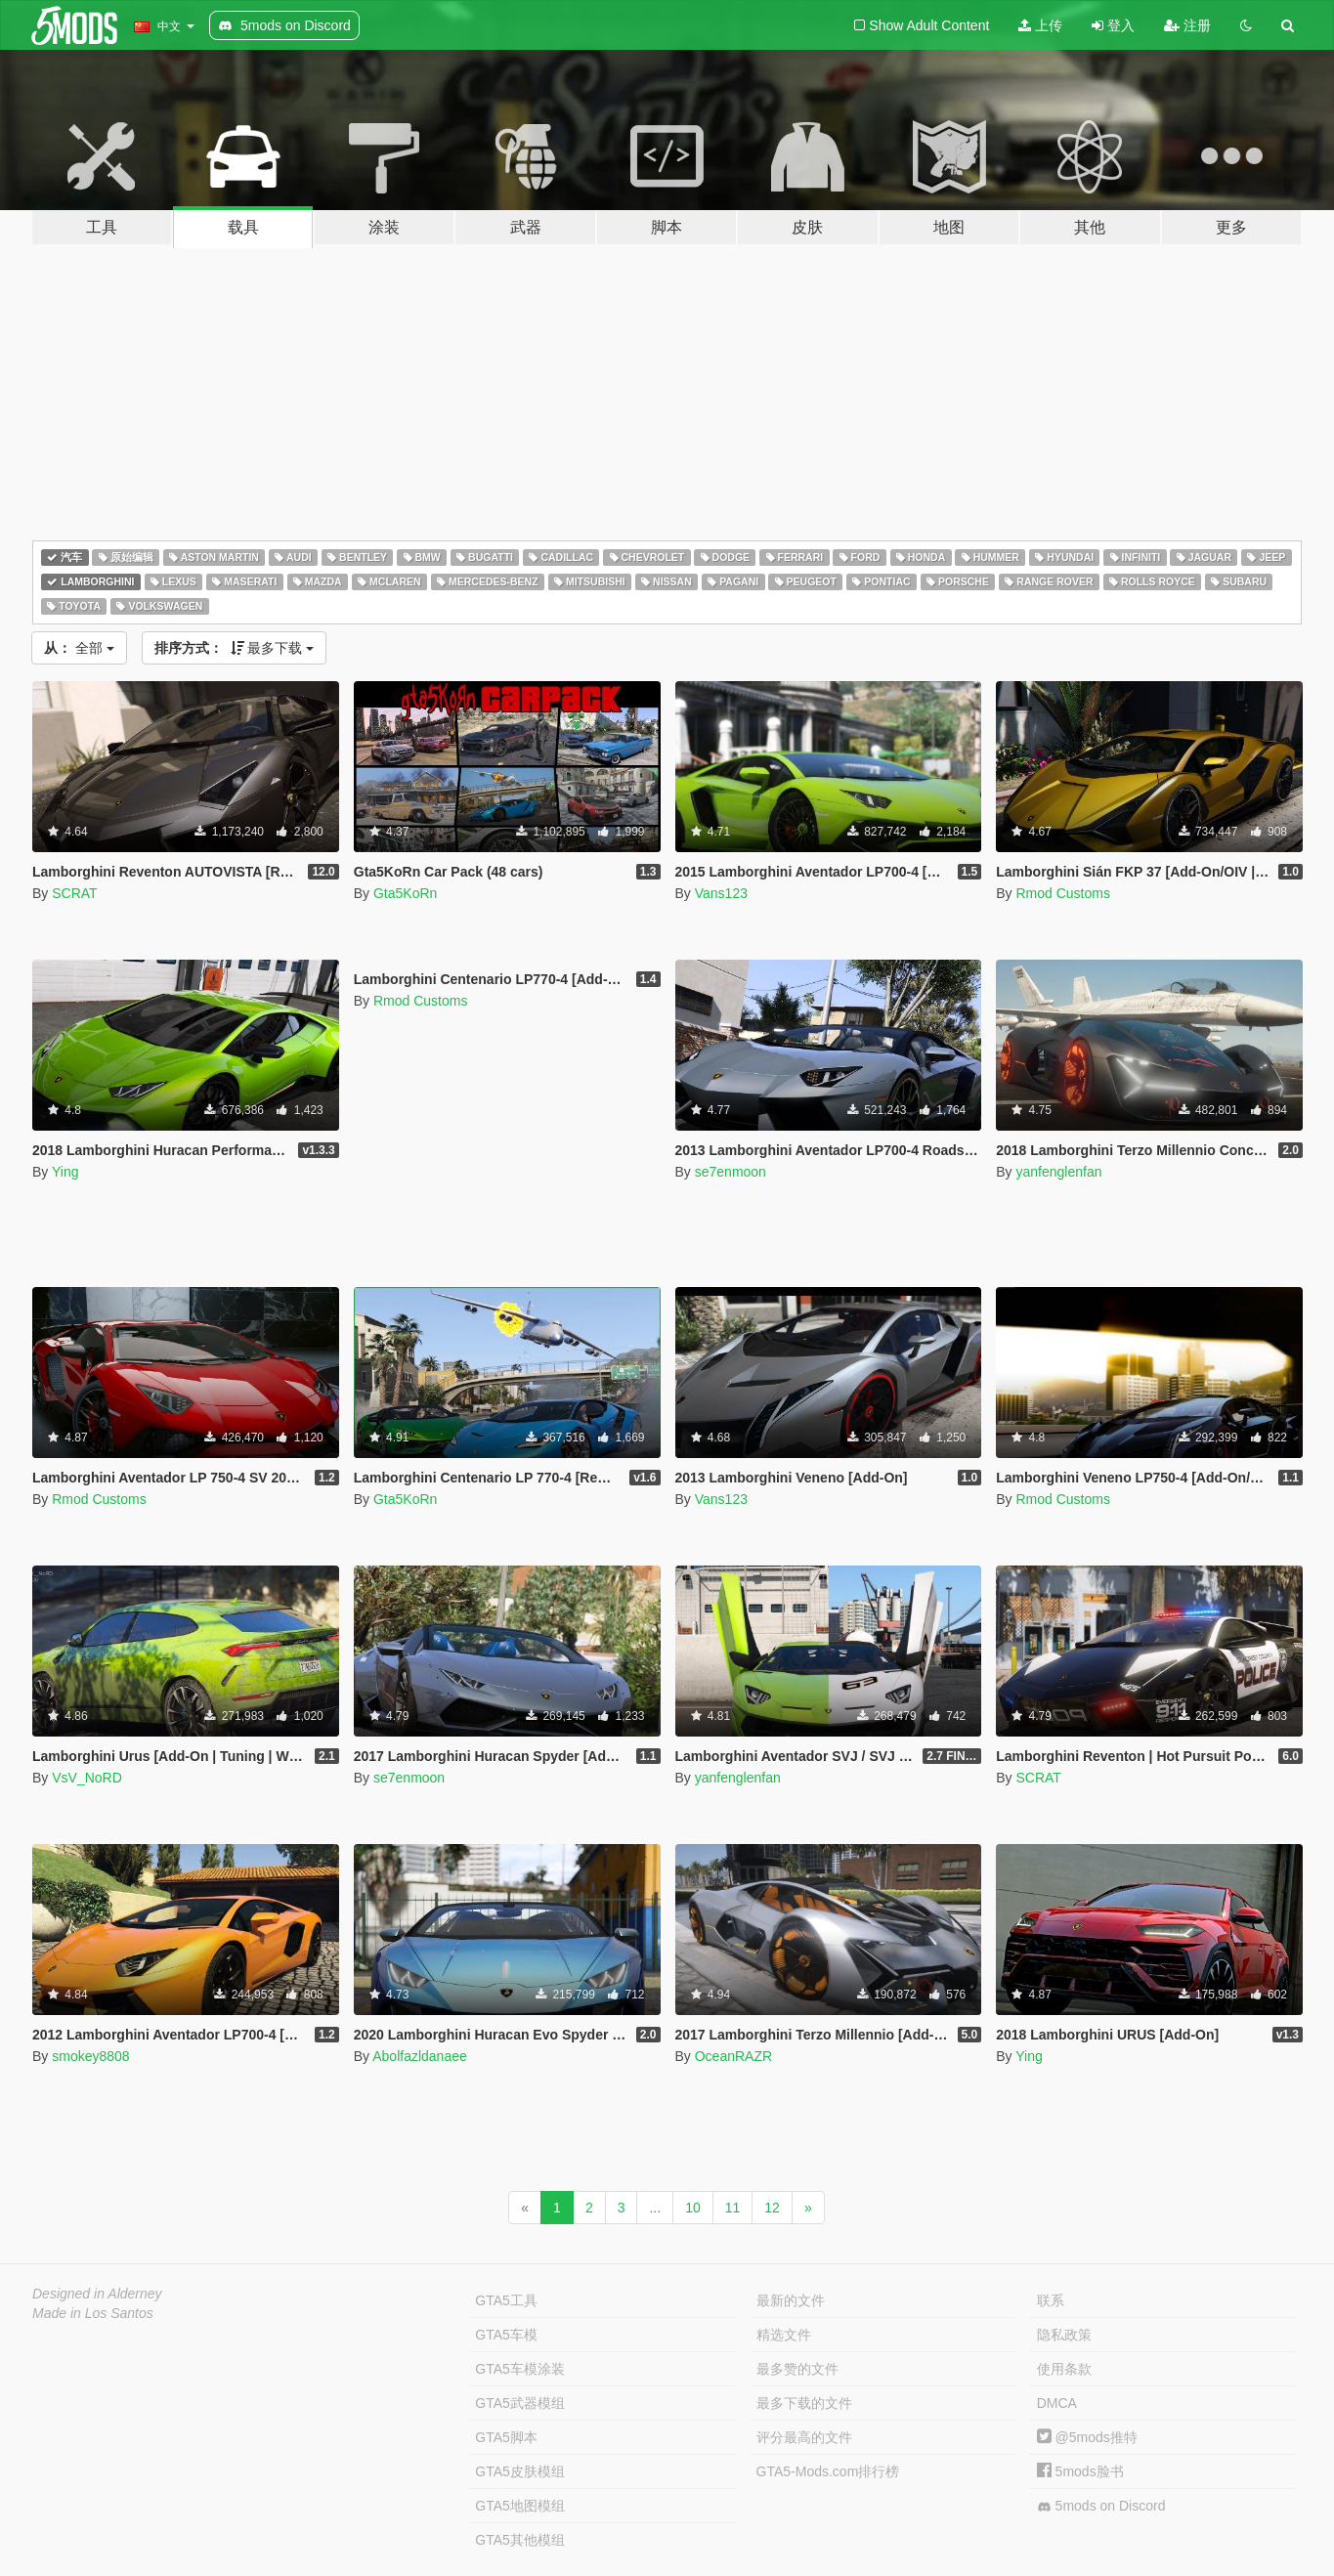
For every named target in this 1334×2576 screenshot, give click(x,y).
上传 (1040, 25)
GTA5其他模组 (520, 2540)
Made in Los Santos (92, 2313)
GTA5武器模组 (520, 2403)
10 (693, 2207)
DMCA (1057, 2403)
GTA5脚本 (506, 2437)
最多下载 (234, 648)
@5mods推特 (1087, 2437)
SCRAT (74, 893)
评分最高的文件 (804, 2437)
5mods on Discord (1101, 2506)
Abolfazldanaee (419, 2056)
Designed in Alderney (97, 2293)
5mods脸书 (1080, 2471)
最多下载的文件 (804, 2403)
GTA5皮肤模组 (520, 2471)
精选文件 (783, 2334)
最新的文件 (790, 2300)
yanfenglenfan (1058, 1172)
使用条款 (1064, 2369)
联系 (1050, 2300)
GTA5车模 (506, 2334)
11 (733, 2207)
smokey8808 (90, 2056)
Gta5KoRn (405, 893)
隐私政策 (1064, 2334)
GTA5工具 (506, 2300)
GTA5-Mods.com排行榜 (828, 2471)
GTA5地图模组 (520, 2505)
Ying (65, 1172)
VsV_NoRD (87, 1777)
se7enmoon (730, 1172)
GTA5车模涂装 (520, 2369)
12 (772, 2207)
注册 (1187, 25)
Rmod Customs (1062, 893)
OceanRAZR (733, 2056)
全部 (79, 648)
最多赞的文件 (797, 2369)
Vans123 (721, 893)
